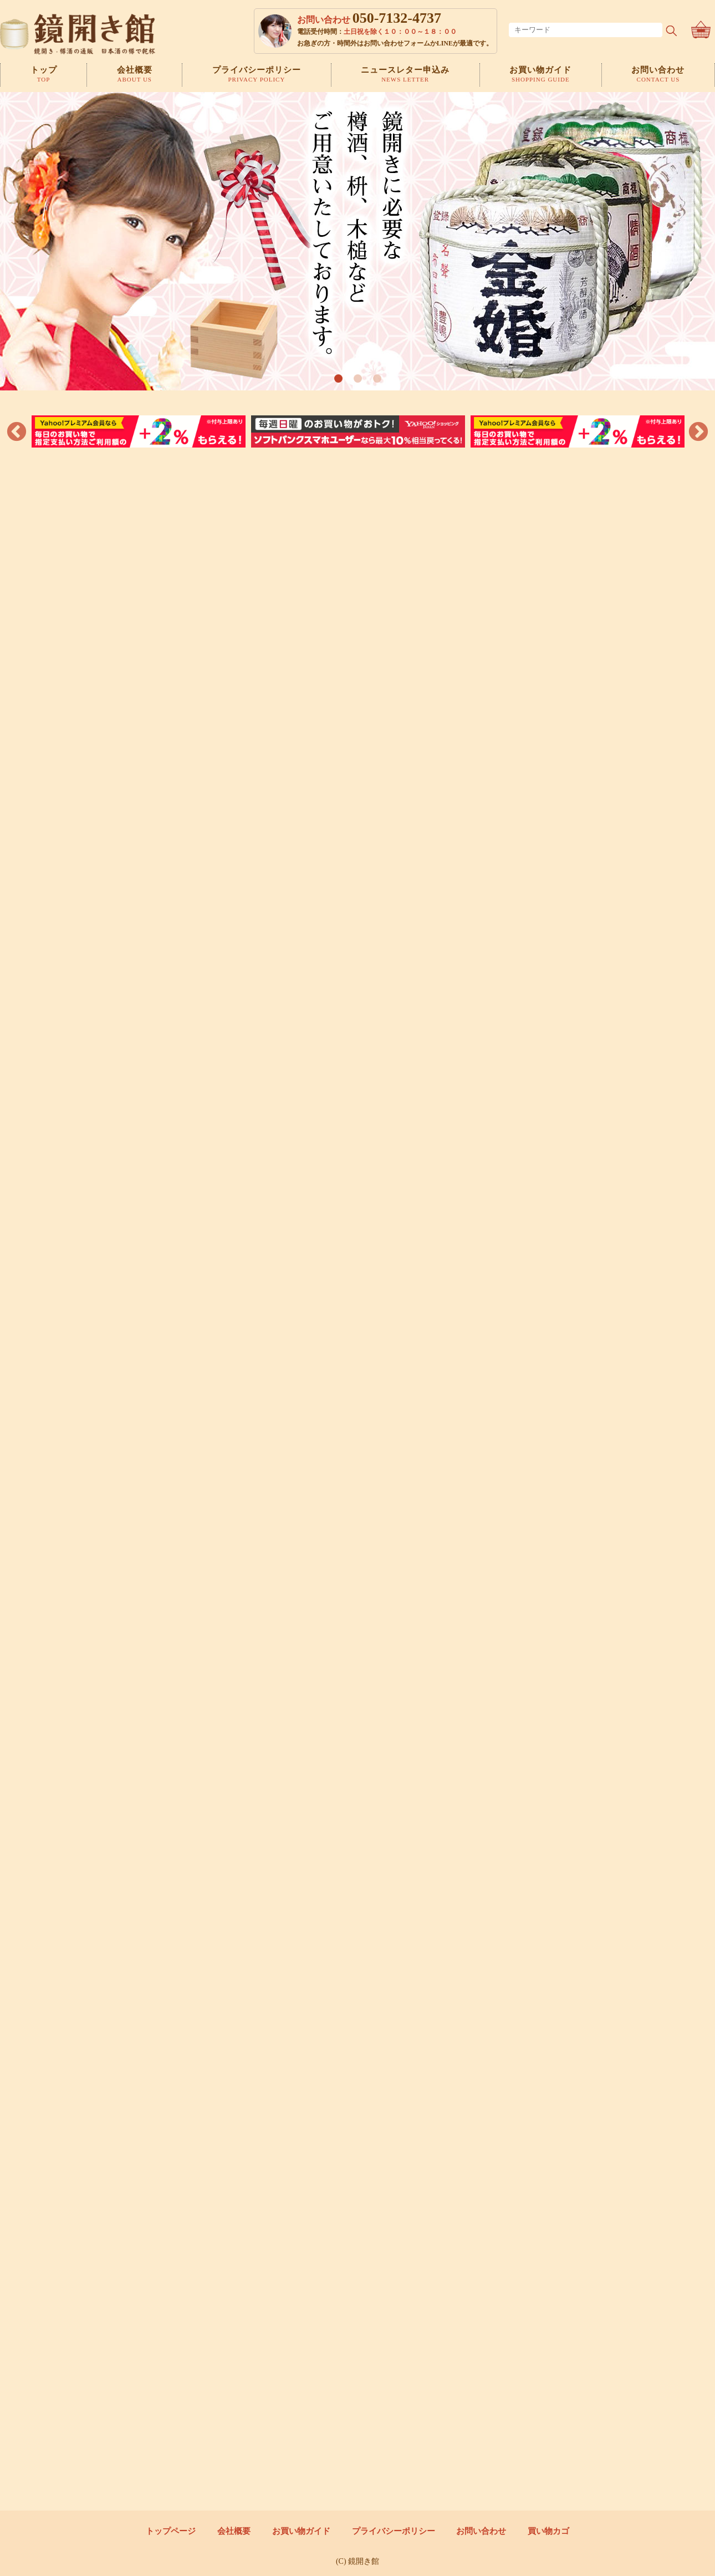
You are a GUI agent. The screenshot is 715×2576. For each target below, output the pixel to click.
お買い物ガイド (301, 2530)
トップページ (169, 2530)
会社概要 (232, 2530)
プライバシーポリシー (393, 2530)
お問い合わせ (482, 2530)
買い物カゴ (550, 2530)
